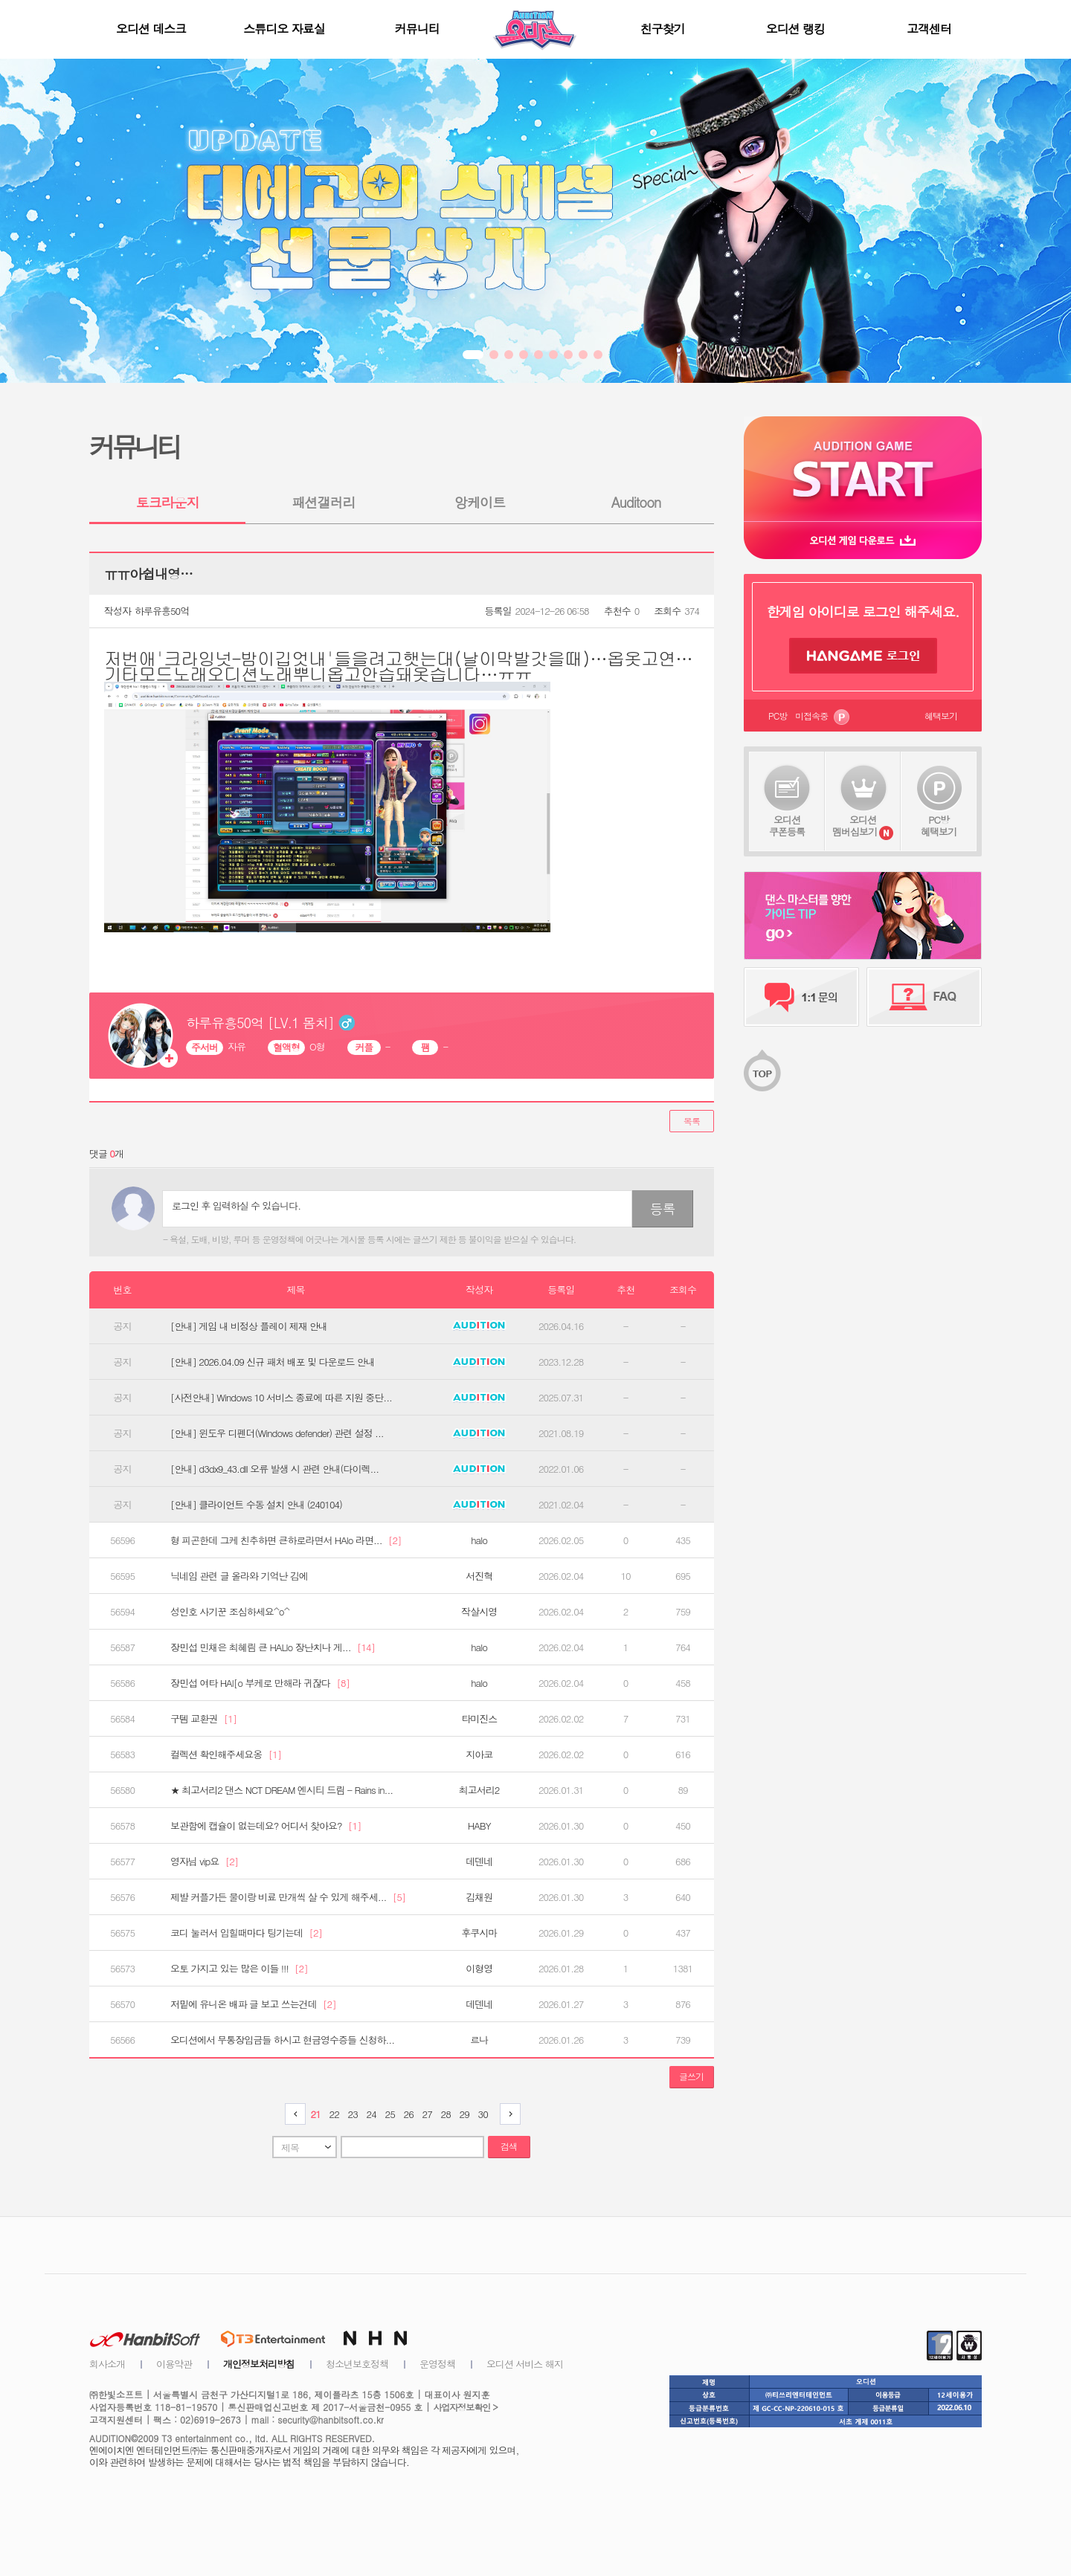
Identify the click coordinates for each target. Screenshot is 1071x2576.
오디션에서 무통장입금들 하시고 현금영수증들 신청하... (282, 2040)
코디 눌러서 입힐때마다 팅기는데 (246, 1933)
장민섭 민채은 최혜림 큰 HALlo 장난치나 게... (272, 1647)
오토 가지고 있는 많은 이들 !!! (239, 1969)
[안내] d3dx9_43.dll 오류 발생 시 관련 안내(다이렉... (274, 1469)
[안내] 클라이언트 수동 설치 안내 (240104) (256, 1505)
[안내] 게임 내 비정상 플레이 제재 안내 (248, 1326)
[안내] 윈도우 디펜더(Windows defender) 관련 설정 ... (277, 1433)
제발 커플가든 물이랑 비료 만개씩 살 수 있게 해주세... (287, 1897)
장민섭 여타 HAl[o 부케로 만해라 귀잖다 (260, 1683)
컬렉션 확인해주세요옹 (225, 1754)
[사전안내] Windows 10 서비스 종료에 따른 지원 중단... (281, 1398)
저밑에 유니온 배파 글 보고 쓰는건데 (253, 2004)
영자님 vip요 (204, 1862)
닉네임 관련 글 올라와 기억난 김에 (239, 1576)
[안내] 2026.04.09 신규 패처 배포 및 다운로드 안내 (272, 1362)
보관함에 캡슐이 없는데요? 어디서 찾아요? (265, 1826)
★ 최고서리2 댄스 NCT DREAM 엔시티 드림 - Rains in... (281, 1790)
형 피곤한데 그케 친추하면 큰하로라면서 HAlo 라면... (285, 1540)
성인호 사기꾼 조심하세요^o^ (229, 1612)
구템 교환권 (203, 1719)
